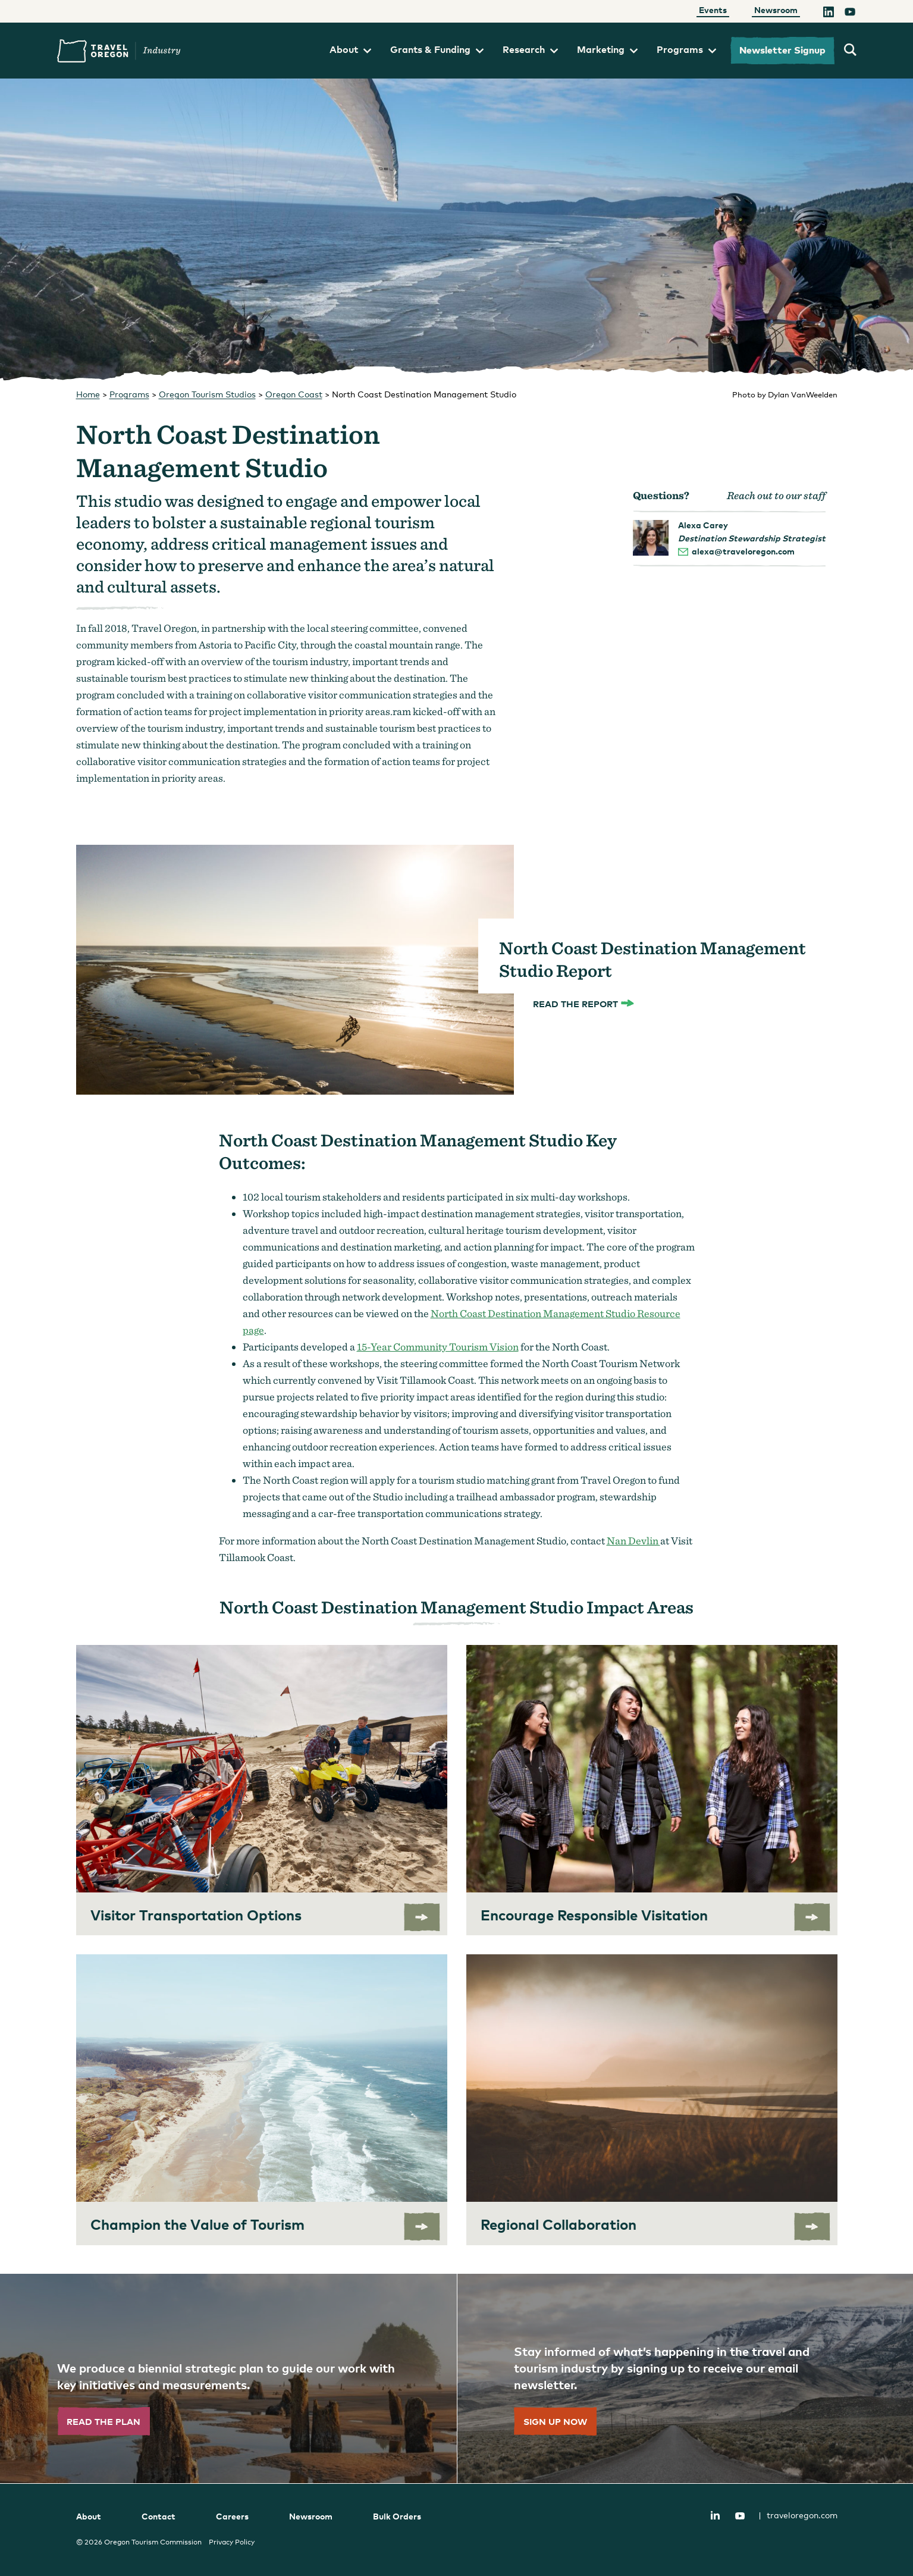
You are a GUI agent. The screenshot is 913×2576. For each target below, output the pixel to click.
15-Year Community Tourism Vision (438, 1346)
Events (713, 10)
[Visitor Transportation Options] (261, 1790)
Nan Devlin (633, 1540)
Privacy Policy (232, 2542)
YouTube (740, 2516)
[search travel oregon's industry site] (850, 50)
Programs (686, 49)
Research (530, 49)
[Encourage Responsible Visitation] (651, 1790)
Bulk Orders (397, 2516)
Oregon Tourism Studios (207, 394)
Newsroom (776, 10)
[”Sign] (685, 2378)
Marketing (607, 49)
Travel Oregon (119, 50)
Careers (232, 2516)
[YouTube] (849, 13)
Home (88, 394)
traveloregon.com (797, 2515)
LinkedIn (715, 2515)
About (350, 49)
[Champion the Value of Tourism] (261, 2099)
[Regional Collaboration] (651, 2099)
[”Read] (228, 2378)
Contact (158, 2516)
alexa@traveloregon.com (743, 551)
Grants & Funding (437, 49)
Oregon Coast (293, 394)
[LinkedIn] (828, 13)
